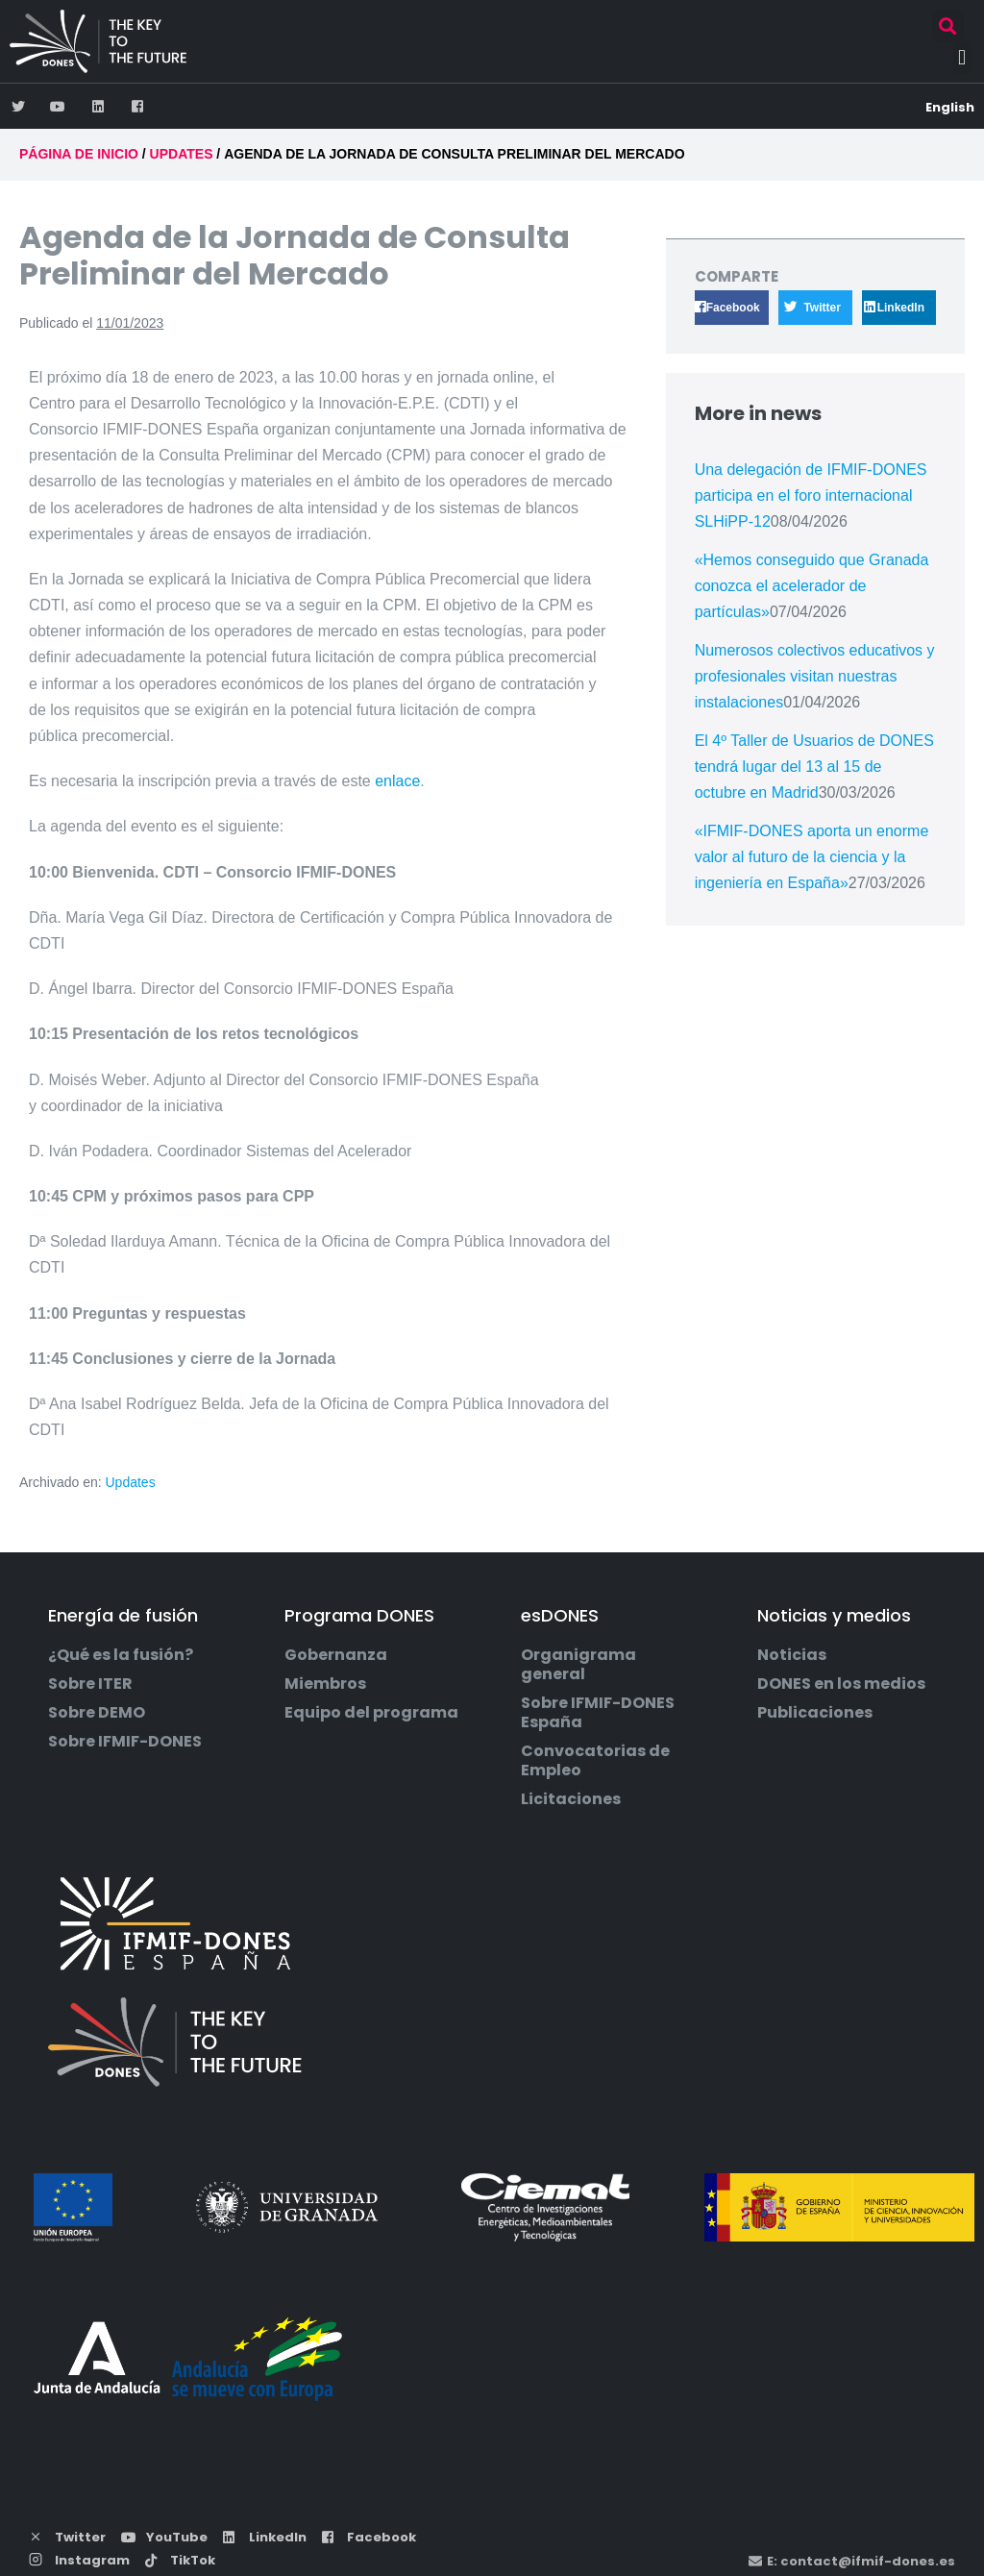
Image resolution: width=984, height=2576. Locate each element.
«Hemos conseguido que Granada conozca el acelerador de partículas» (812, 586)
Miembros (325, 1684)
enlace (397, 781)
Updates (131, 1482)
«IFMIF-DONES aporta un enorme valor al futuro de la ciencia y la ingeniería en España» (812, 857)
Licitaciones (571, 1799)
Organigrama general (578, 1665)
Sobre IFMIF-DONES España (598, 1713)
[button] (948, 25)
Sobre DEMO (96, 1712)
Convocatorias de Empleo (595, 1761)
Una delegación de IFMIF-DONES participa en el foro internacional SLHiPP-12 (811, 495)
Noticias (791, 1655)
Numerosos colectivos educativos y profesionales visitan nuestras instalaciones (815, 676)
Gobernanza (335, 1655)
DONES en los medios (841, 1684)
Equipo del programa (371, 1712)
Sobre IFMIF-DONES (125, 1741)
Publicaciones (815, 1712)
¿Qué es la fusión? (120, 1655)
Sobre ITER (90, 1684)
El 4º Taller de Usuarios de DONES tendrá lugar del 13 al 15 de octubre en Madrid (814, 766)
